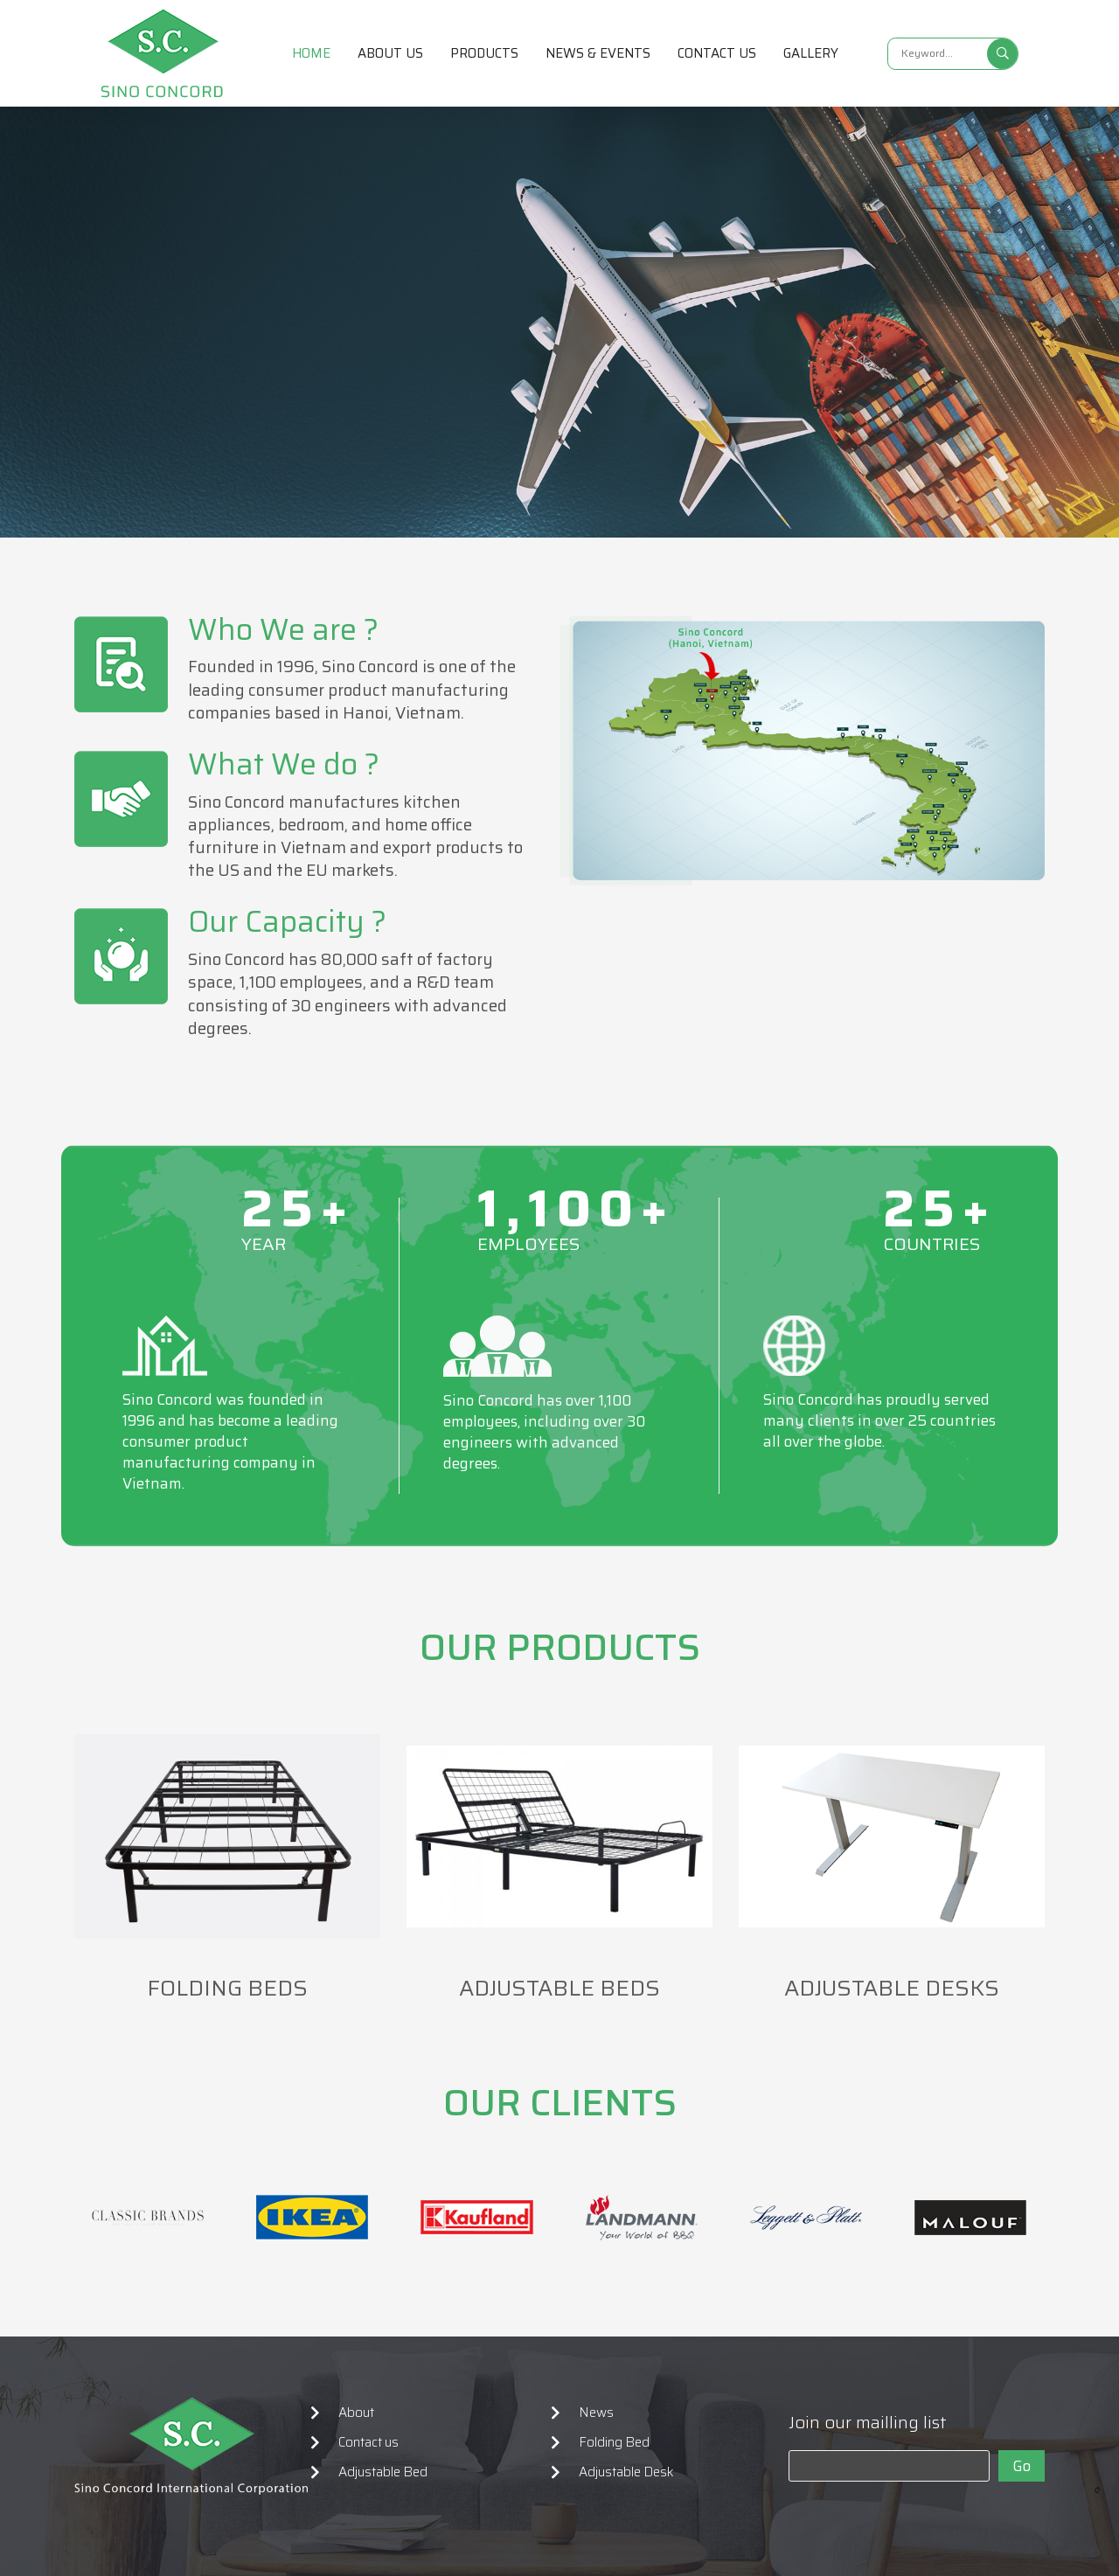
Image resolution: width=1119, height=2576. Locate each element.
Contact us (717, 53)
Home (311, 53)
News (596, 2412)
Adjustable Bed (382, 2471)
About (356, 2412)
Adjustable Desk (626, 2471)
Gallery (810, 53)
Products (484, 53)
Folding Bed (614, 2442)
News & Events (598, 53)
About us (390, 53)
